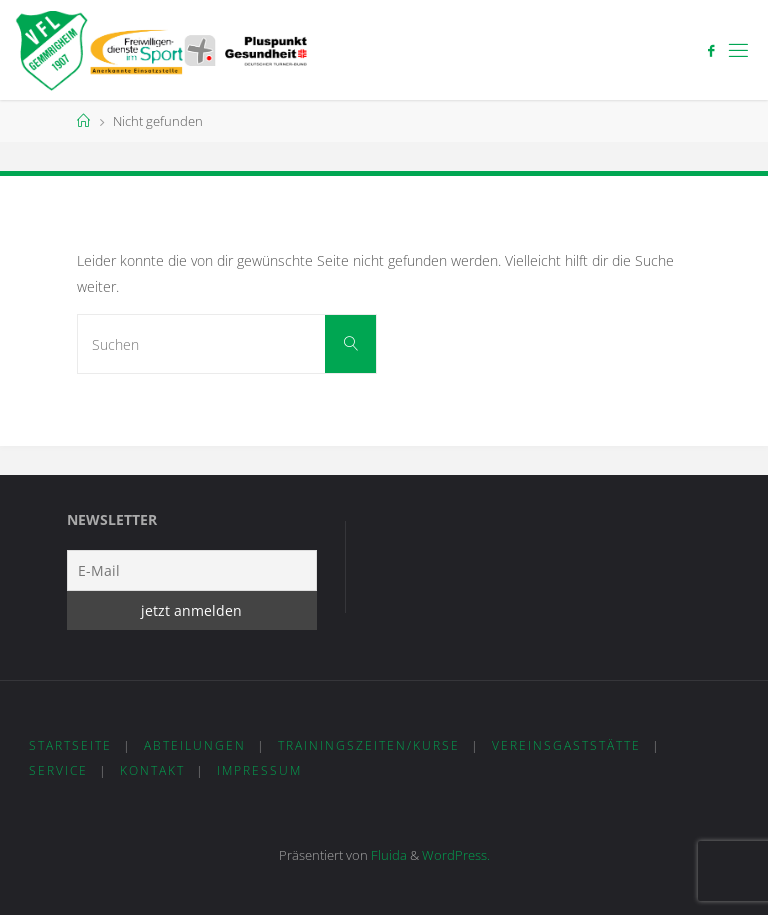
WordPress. (456, 855)
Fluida (387, 855)
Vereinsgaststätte (566, 745)
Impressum (259, 770)
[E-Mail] (192, 570)
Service (58, 770)
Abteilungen (195, 745)
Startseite (70, 745)
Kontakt (152, 770)
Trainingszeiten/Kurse (369, 745)
